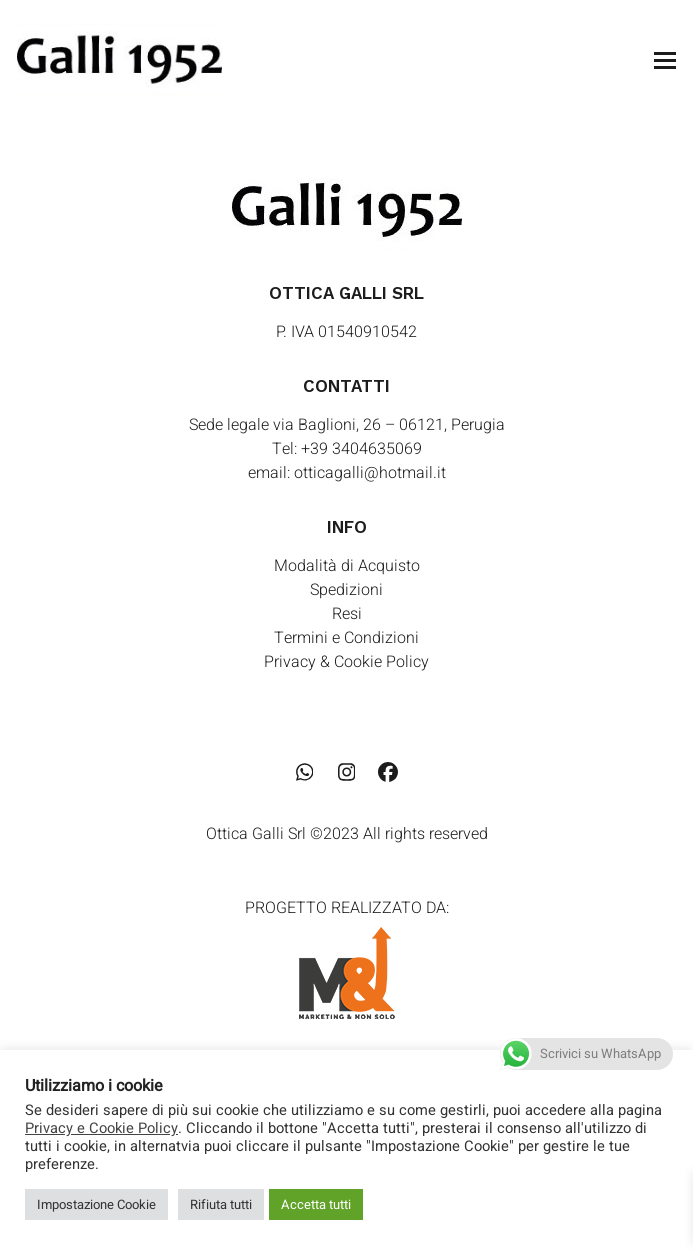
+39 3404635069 (361, 449)
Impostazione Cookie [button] (96, 1204)
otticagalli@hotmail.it (370, 473)
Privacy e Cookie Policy (101, 1129)
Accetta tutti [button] (316, 1204)
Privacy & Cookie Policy (346, 662)
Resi (347, 614)
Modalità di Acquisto (347, 566)
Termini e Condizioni (346, 638)
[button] (665, 60)
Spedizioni (346, 590)
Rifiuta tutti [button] (221, 1204)
